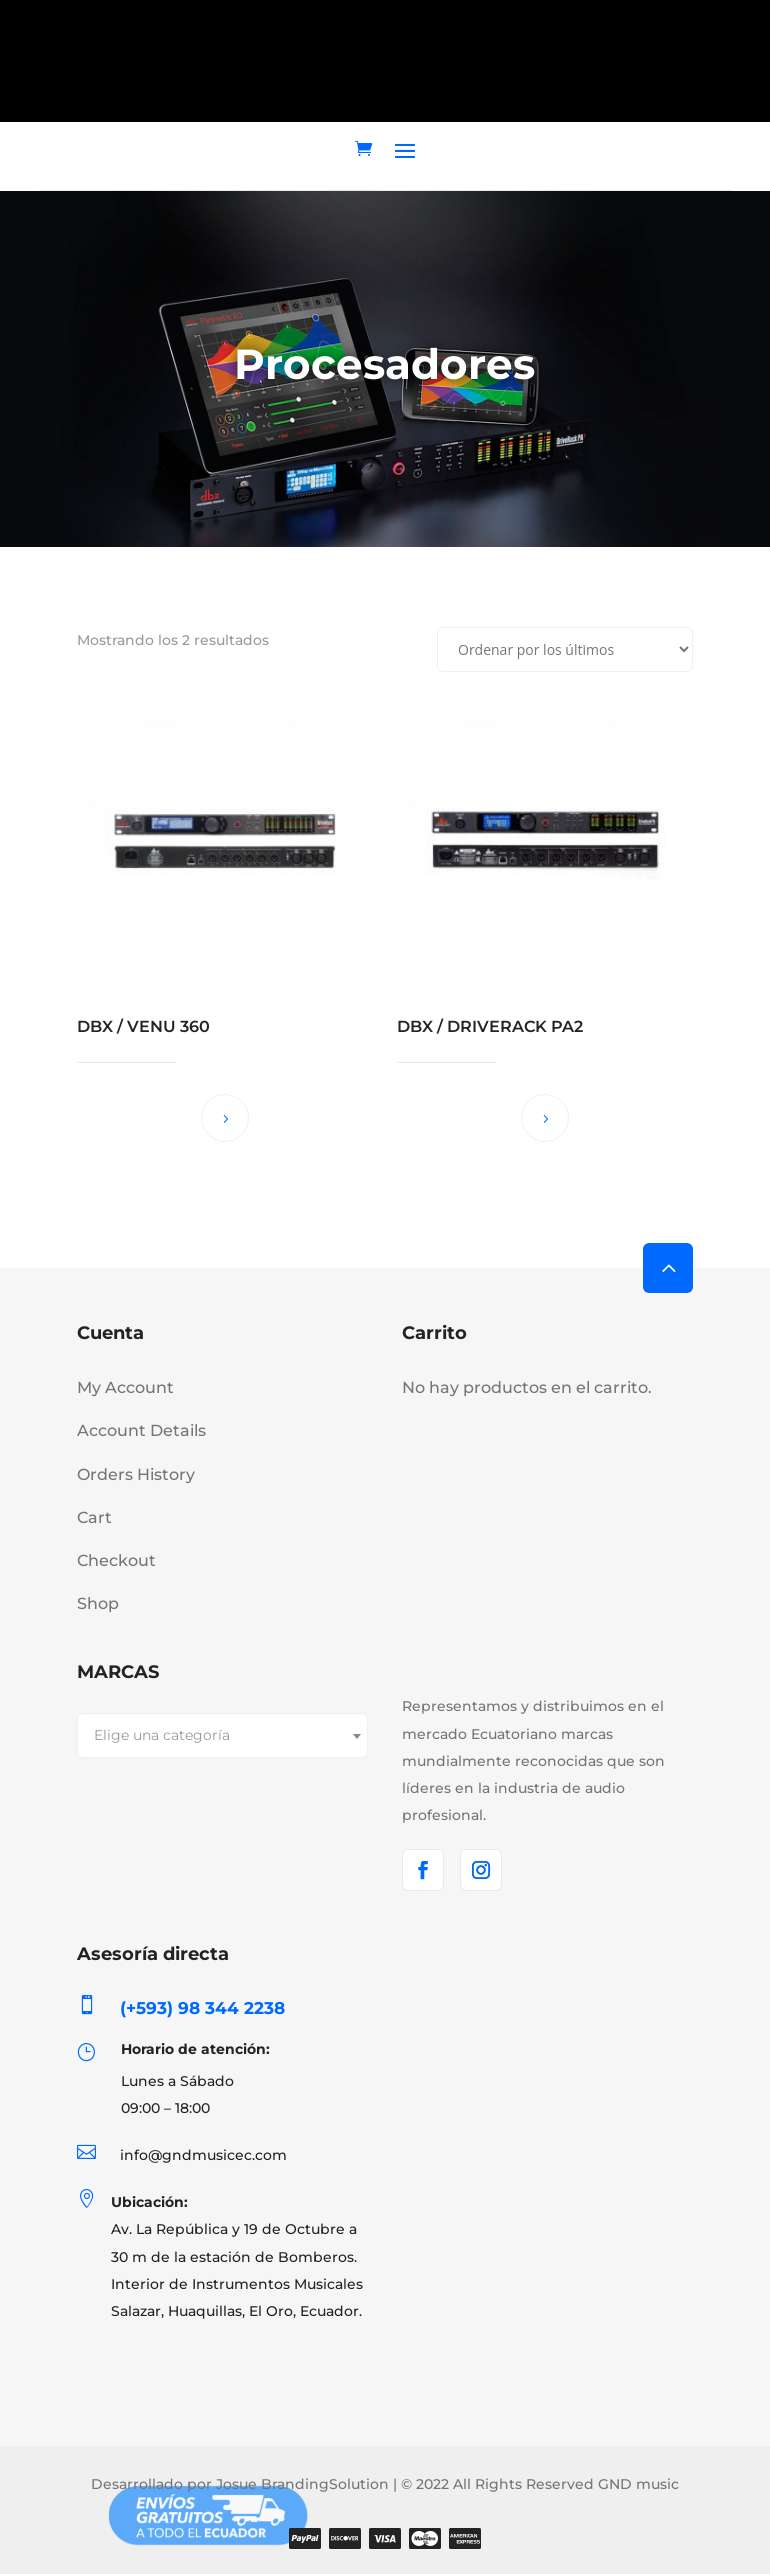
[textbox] (222, 1735)
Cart (94, 1517)
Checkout (116, 1560)
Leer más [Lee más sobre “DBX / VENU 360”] (225, 1118)
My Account (125, 1387)
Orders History (136, 1474)
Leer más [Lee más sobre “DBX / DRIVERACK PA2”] (545, 1118)
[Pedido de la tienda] (565, 649)
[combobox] (222, 1735)
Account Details (141, 1430)
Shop (98, 1603)
